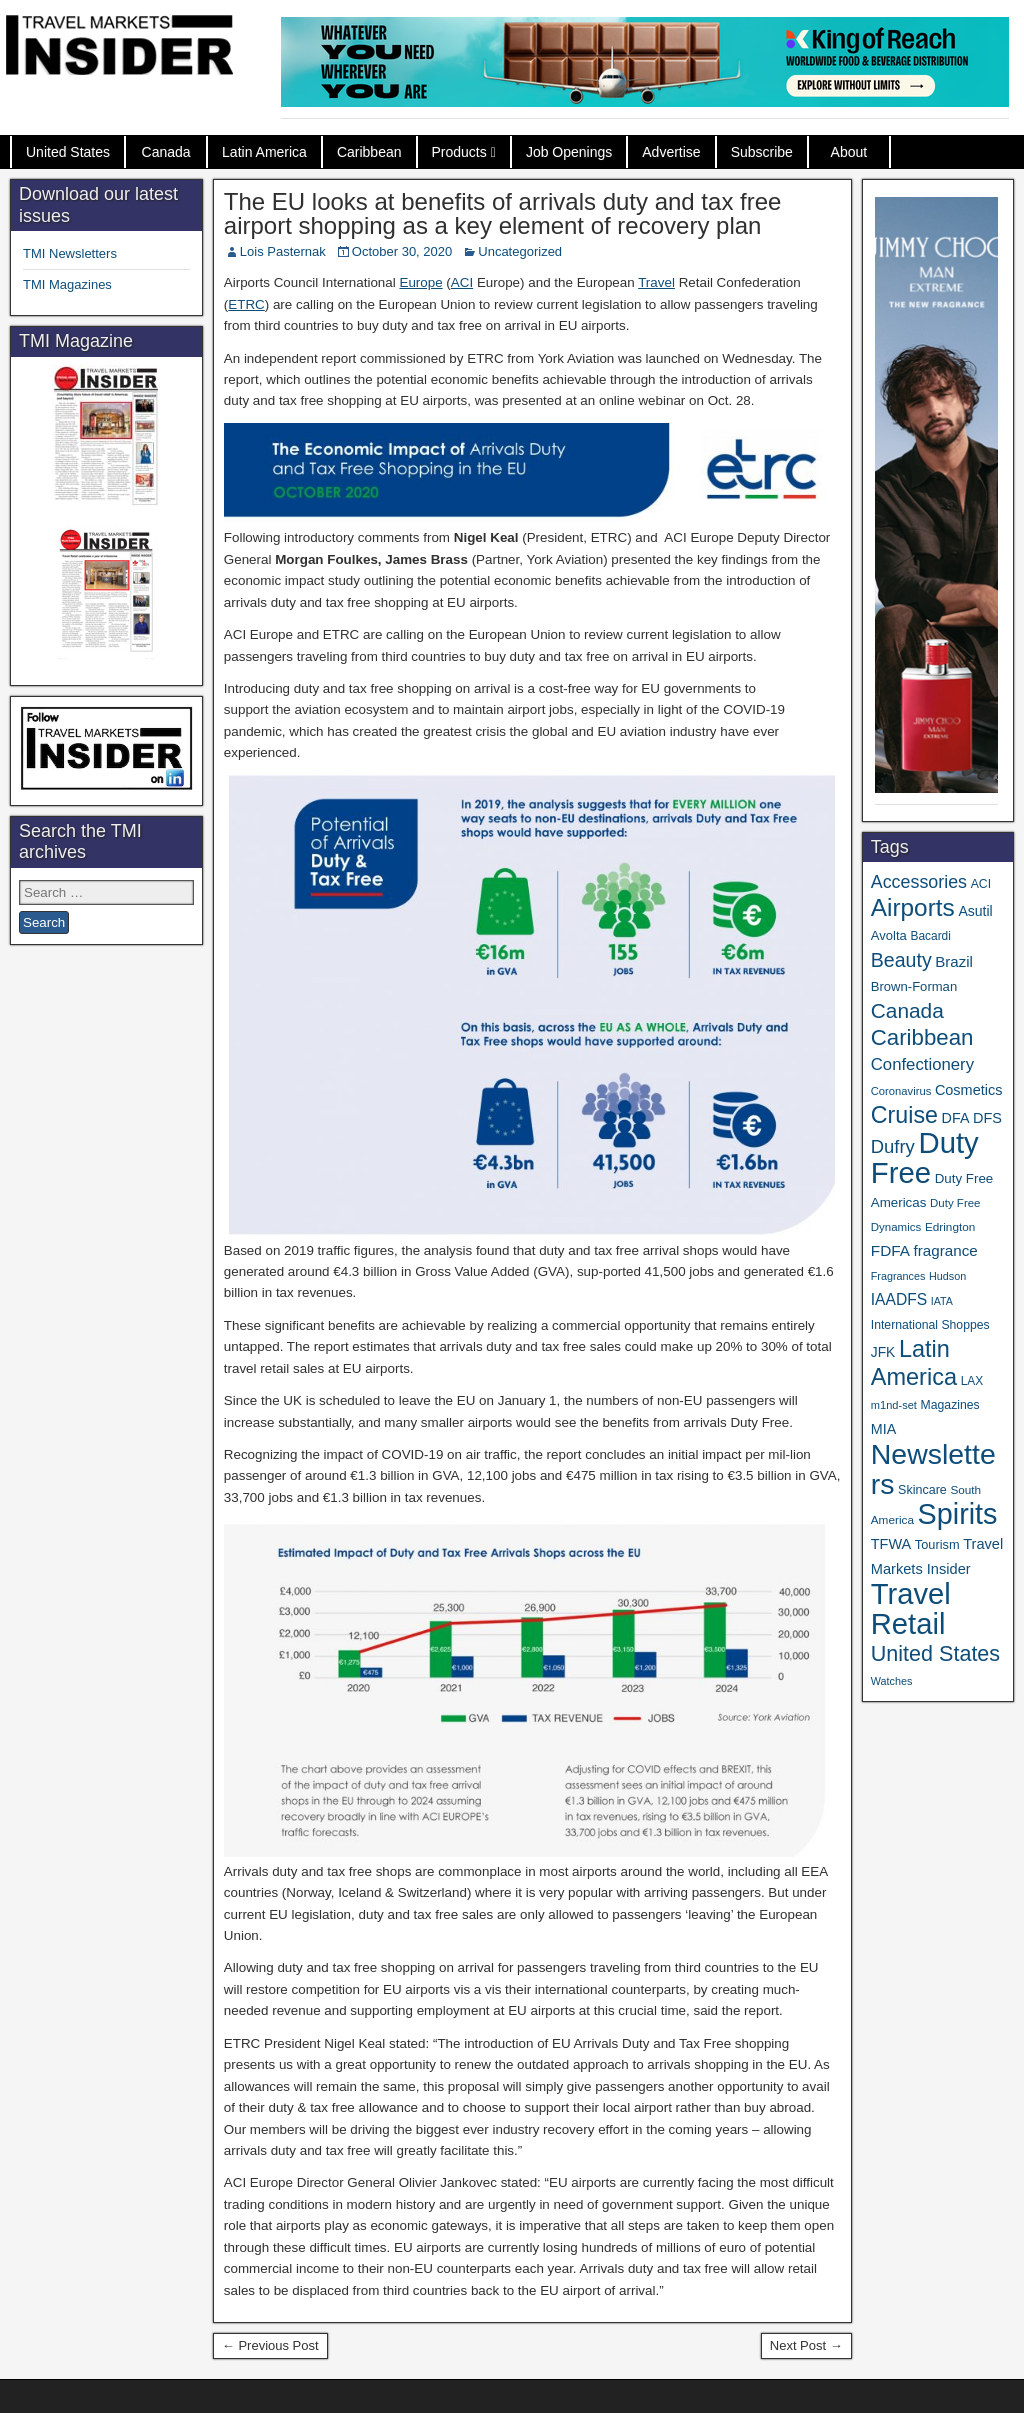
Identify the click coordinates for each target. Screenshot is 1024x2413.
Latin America (264, 152)
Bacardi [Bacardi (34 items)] (930, 936)
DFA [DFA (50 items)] (956, 1118)
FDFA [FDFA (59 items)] (890, 1250)
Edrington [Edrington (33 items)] (950, 1226)
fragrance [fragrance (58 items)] (946, 1250)
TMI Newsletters (70, 253)
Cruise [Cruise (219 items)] (904, 1115)
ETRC (246, 304)
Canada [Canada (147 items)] (907, 1010)
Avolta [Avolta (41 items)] (889, 935)
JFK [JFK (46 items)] (883, 1352)
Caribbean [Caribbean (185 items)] (922, 1037)
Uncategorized (520, 251)
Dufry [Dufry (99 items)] (893, 1146)
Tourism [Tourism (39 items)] (937, 1544)
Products (459, 152)
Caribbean (369, 152)
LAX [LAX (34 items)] (972, 1381)
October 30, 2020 (402, 251)
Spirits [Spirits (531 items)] (958, 1514)
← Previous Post (270, 2345)
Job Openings (569, 152)
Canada (166, 152)
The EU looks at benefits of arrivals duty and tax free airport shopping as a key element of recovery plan (503, 213)
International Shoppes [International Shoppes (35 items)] (930, 1325)
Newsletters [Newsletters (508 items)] (933, 1469)
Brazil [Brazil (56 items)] (954, 961)
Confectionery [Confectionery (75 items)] (922, 1064)
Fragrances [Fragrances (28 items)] (898, 1276)
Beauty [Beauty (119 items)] (901, 960)
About (849, 152)
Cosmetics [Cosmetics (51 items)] (969, 1090)
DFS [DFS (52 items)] (987, 1118)
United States (68, 152)
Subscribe (762, 152)
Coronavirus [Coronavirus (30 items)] (901, 1091)
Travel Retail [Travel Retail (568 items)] (911, 1609)
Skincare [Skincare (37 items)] (922, 1490)
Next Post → (806, 2345)
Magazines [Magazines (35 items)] (950, 1405)
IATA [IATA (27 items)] (942, 1301)
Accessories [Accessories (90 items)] (919, 882)
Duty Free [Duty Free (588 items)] (925, 1157)
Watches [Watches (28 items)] (892, 1681)
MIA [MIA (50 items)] (883, 1429)
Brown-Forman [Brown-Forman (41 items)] (914, 986)
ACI (462, 282)
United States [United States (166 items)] (935, 1653)
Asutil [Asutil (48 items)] (975, 911)
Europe (420, 282)
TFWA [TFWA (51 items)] (891, 1544)
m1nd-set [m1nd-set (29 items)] (894, 1405)
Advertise (671, 152)
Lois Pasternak (283, 251)
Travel (656, 282)
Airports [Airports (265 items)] (913, 907)
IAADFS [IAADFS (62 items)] (899, 1299)
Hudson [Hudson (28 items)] (947, 1276)
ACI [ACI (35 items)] (981, 884)
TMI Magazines (67, 284)
